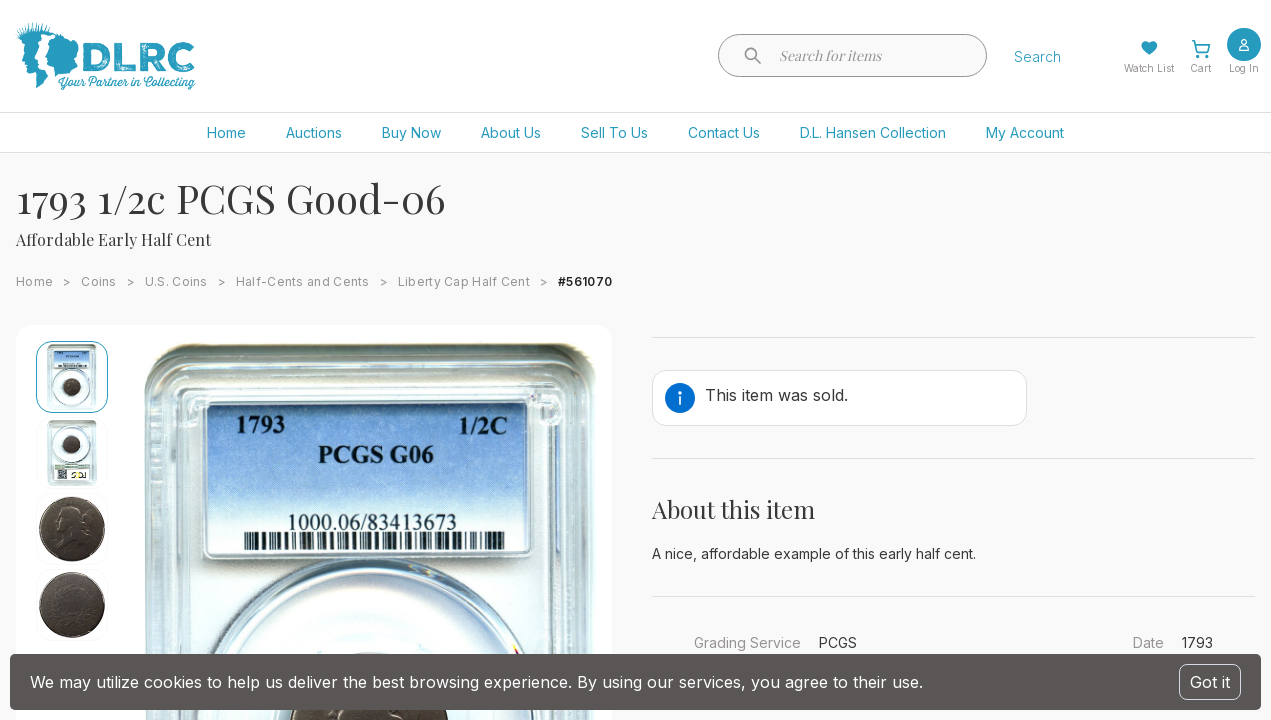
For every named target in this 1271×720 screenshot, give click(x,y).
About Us (511, 132)
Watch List (1149, 68)
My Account (1025, 132)
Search (1037, 56)
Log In (1244, 68)
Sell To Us (614, 132)
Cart (1200, 68)
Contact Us (724, 132)
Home (226, 132)
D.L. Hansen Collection (873, 132)
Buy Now (411, 132)
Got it (1210, 682)
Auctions (314, 132)
